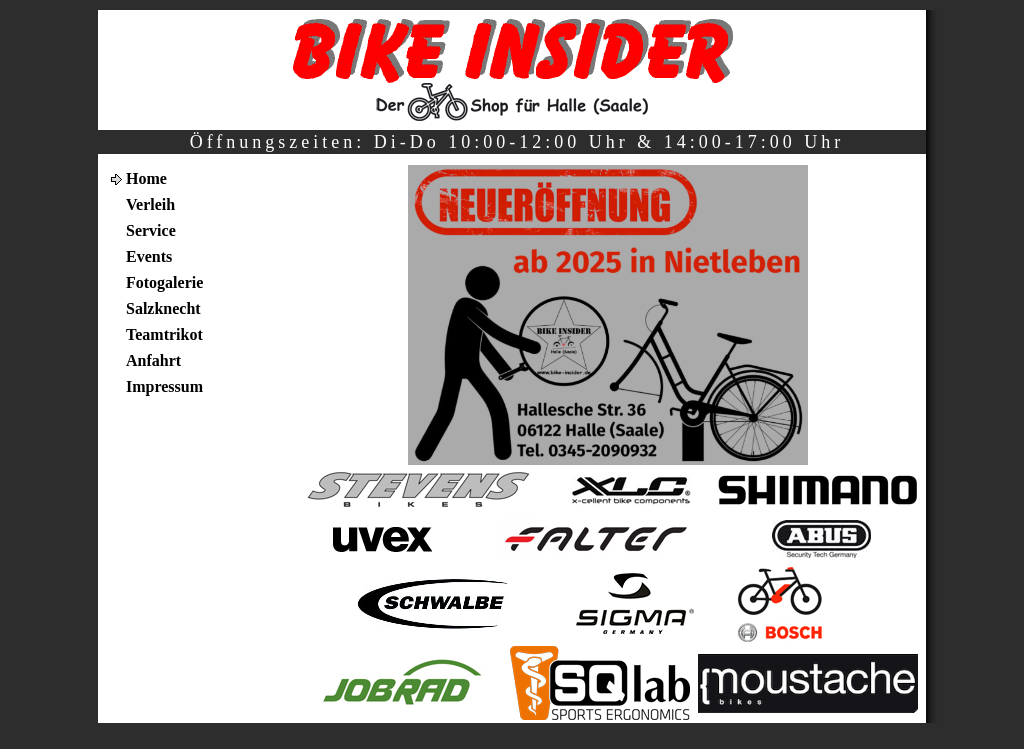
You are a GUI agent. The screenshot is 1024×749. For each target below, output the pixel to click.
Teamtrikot (164, 334)
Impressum (164, 386)
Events (149, 256)
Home (146, 178)
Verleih (150, 204)
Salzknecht (163, 308)
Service (151, 230)
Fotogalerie (164, 282)
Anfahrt (153, 360)
